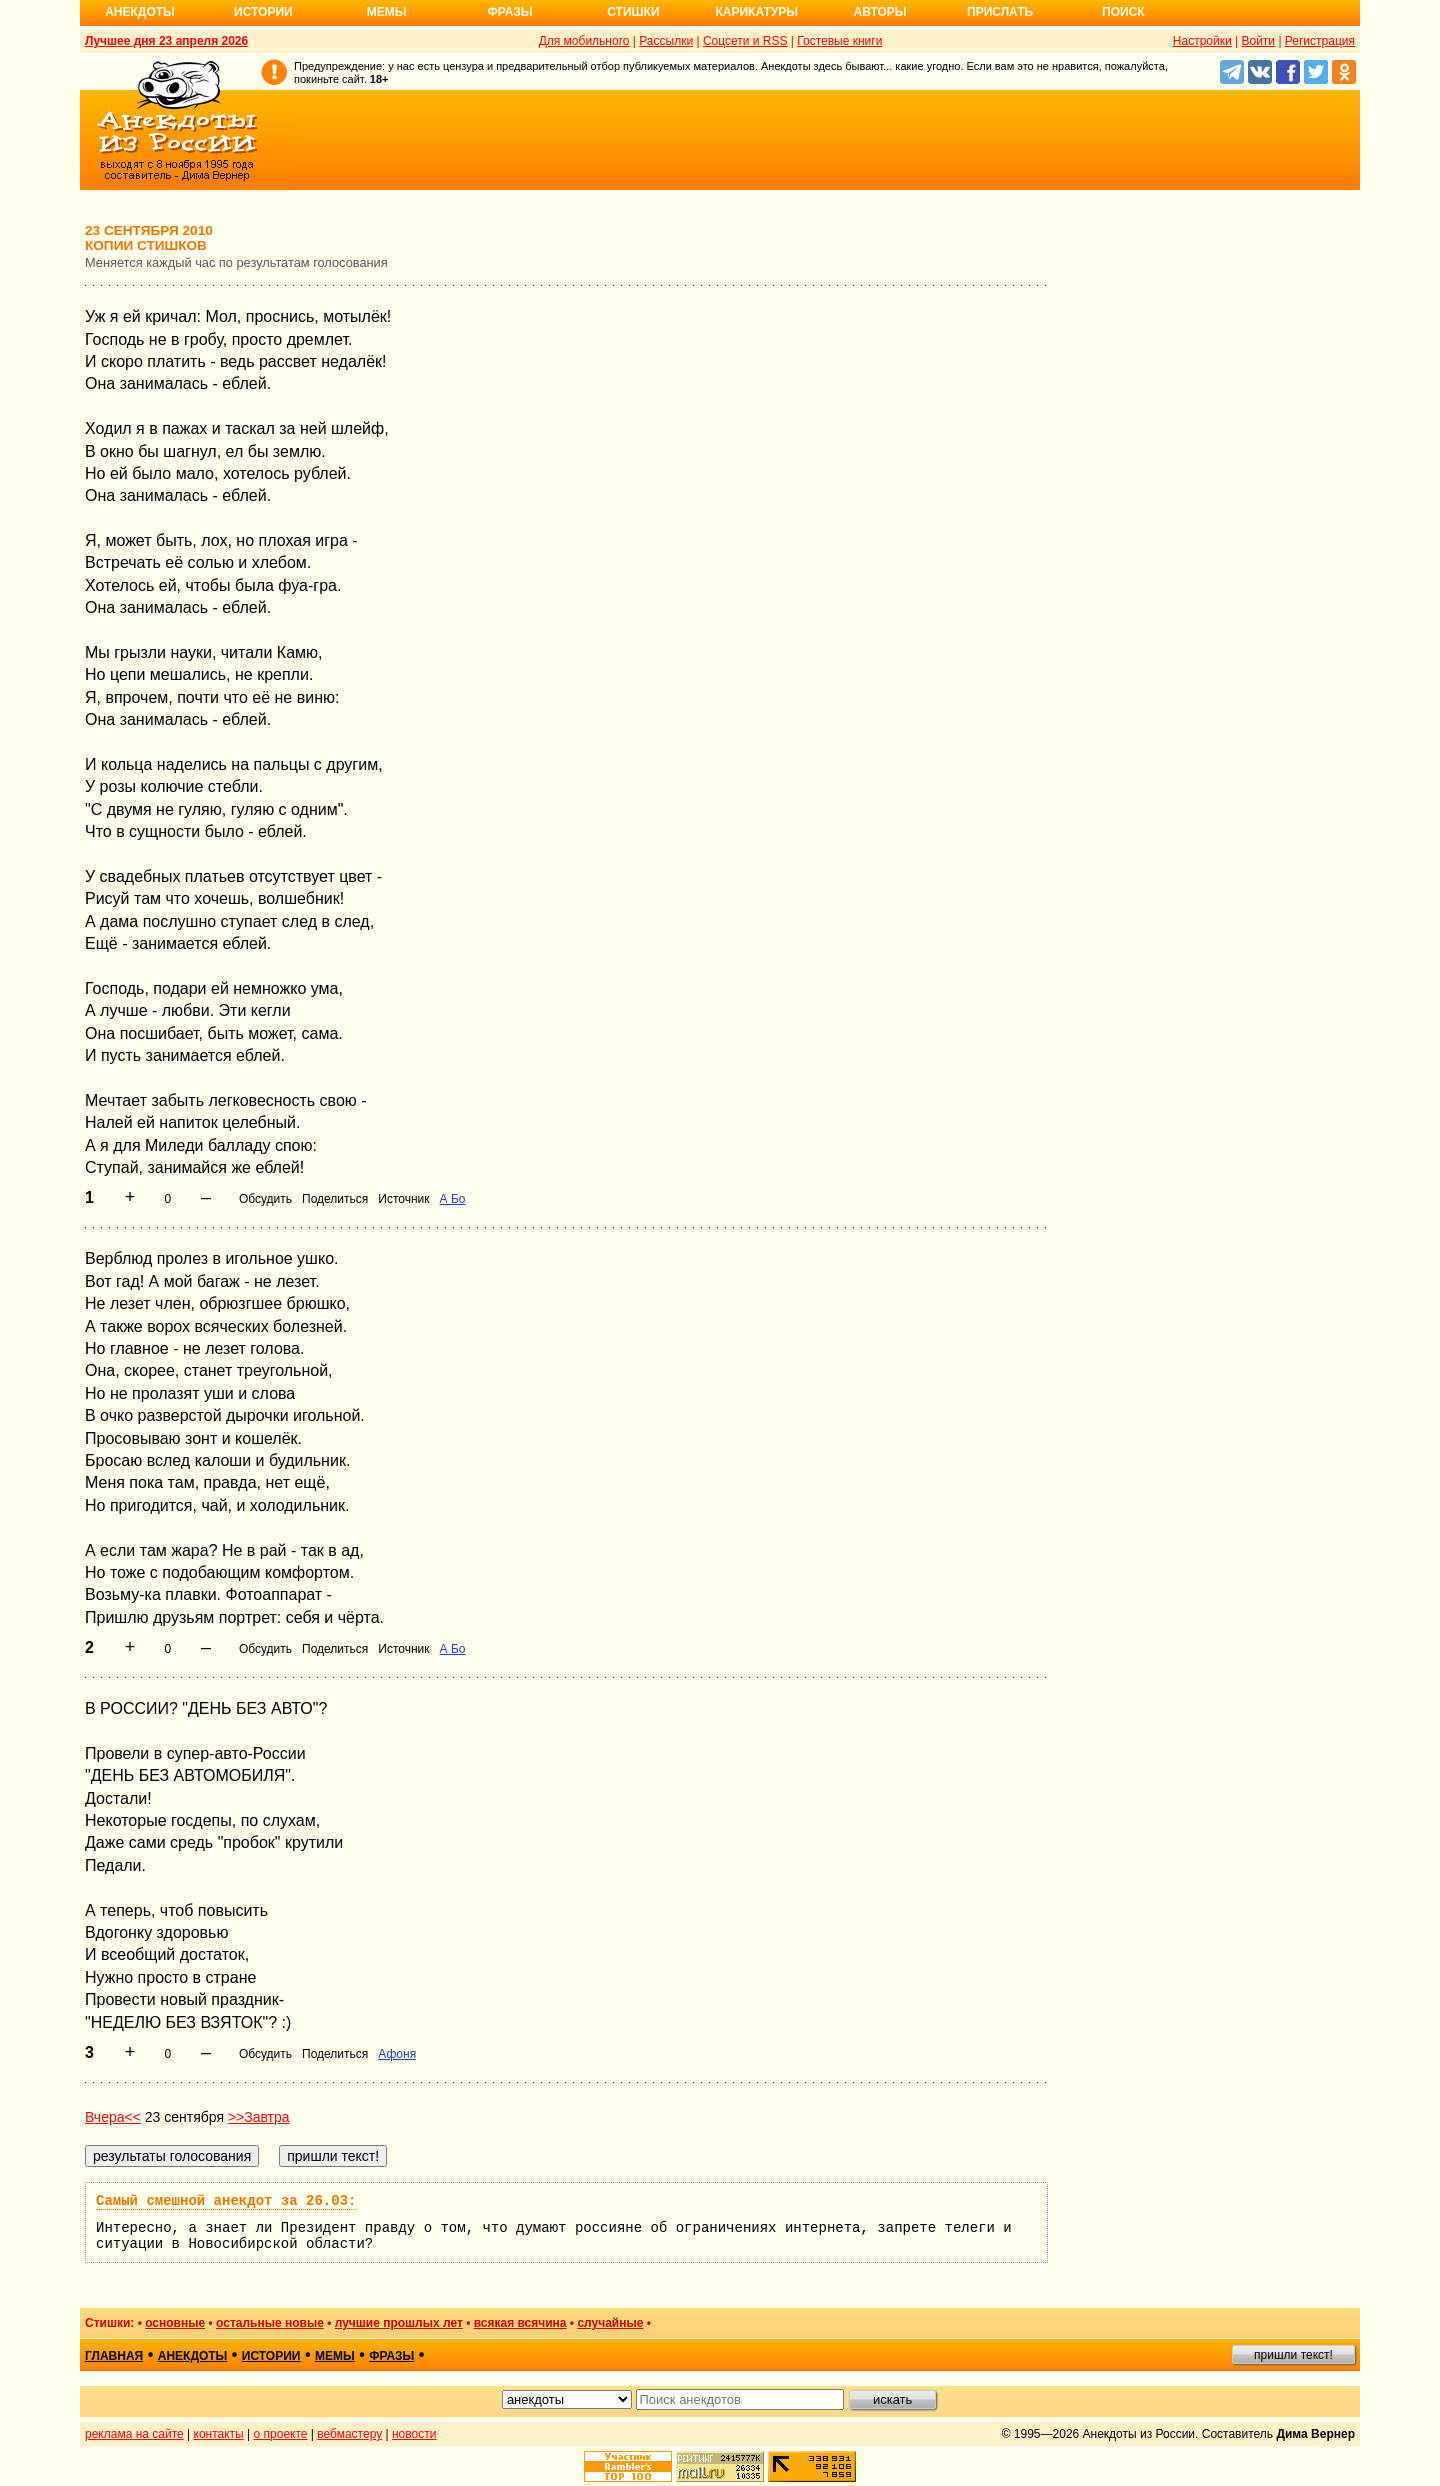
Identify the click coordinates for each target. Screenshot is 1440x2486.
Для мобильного (584, 41)
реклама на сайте (134, 2434)
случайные (610, 2323)
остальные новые (270, 2323)
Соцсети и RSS (745, 41)
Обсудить (265, 1199)
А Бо (453, 1199)
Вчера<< (113, 2117)
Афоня (397, 2054)
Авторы (880, 12)
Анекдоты (140, 12)
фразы (391, 2356)
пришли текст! (1293, 2355)
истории (271, 2356)
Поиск (1123, 12)
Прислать (1000, 12)
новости (414, 2434)
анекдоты (193, 2356)
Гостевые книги (839, 41)
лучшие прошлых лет (399, 2323)
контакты (219, 2434)
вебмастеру (349, 2434)
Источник (403, 1199)
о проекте (281, 2434)
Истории (263, 12)
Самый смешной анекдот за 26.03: (226, 2201)
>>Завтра (259, 2117)
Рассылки (666, 41)
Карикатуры (756, 12)
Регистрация (1320, 41)
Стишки (633, 12)
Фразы (509, 12)
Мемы (387, 12)
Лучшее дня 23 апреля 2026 (166, 41)
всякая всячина (520, 2323)
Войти (1258, 41)
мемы (335, 2356)
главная (114, 2356)
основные (175, 2323)
